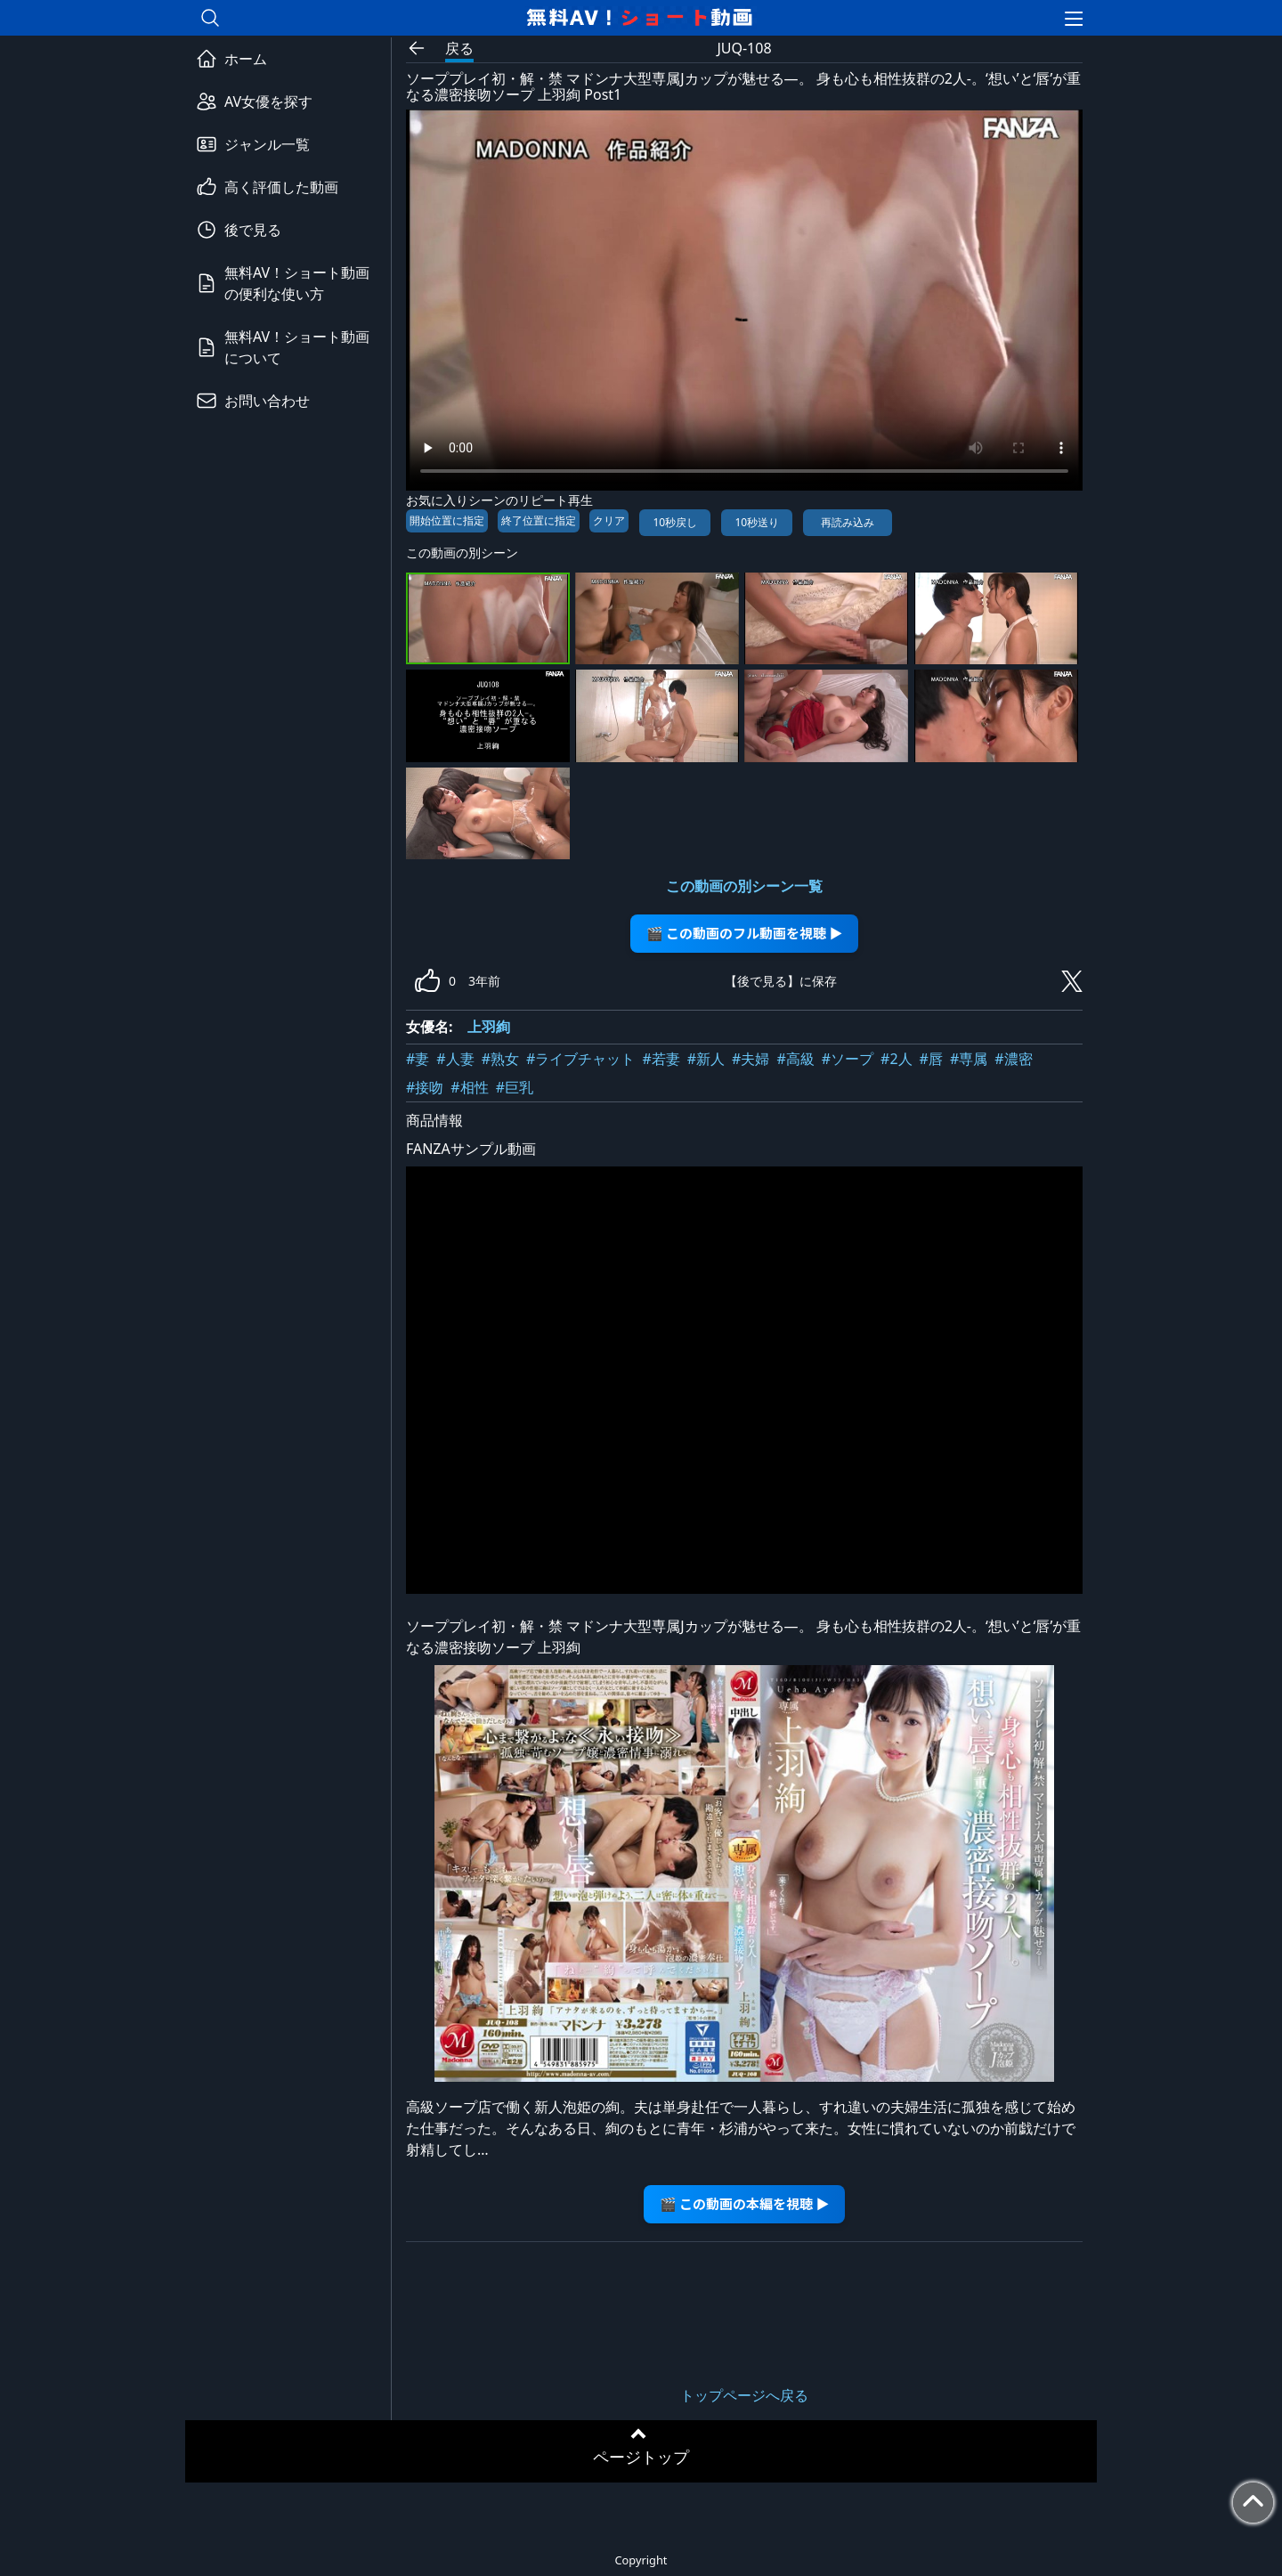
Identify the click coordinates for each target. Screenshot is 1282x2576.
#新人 (706, 1059)
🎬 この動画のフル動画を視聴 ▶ (744, 932)
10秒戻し (675, 522)
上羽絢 (488, 1026)
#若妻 (660, 1059)
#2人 (896, 1059)
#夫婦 (750, 1059)
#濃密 (1013, 1059)
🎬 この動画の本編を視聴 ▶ (745, 2203)
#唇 (931, 1059)
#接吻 (424, 1087)
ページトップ (641, 2456)
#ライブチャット (580, 1059)
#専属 (968, 1059)
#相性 (469, 1087)
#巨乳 (514, 1087)
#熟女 (500, 1059)
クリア (609, 520)
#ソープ (847, 1059)
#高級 (795, 1059)
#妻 (417, 1059)
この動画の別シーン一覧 (744, 886)
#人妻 (455, 1059)
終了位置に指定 (538, 520)
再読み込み (847, 522)
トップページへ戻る (744, 2395)
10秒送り (756, 522)
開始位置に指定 (447, 520)
